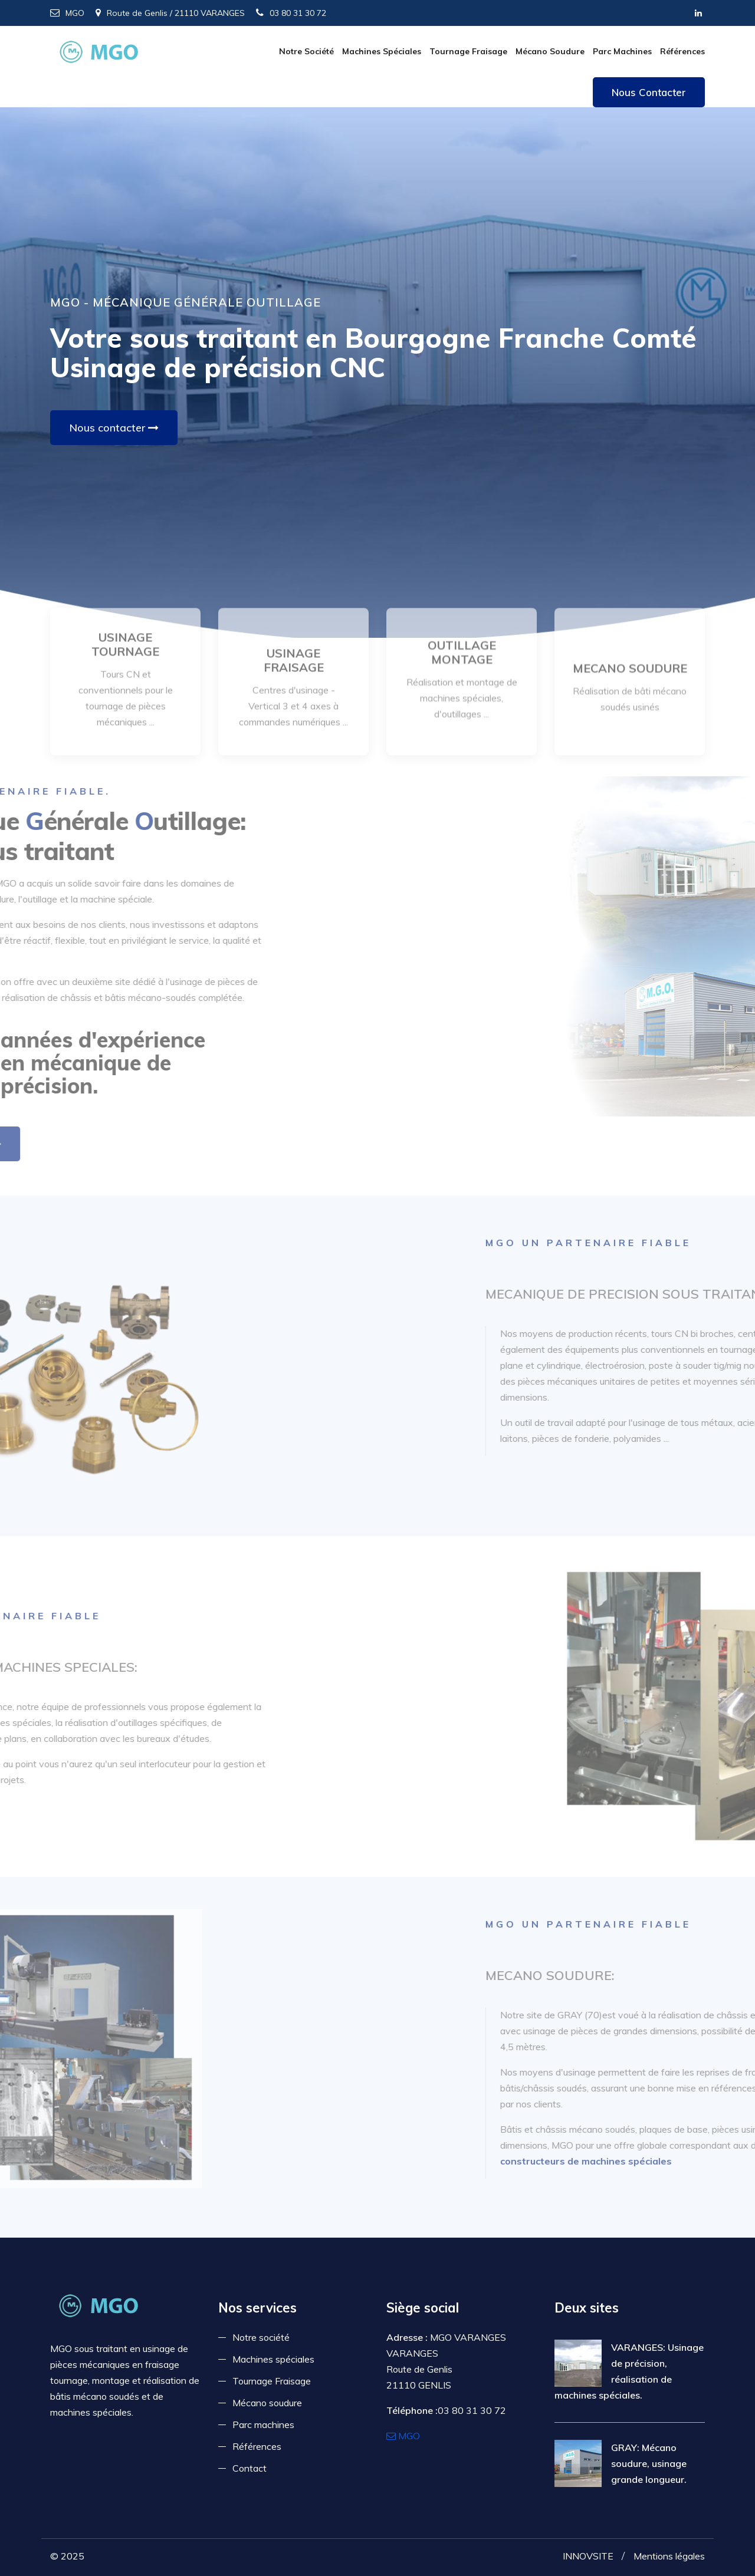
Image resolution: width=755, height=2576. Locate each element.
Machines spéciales (381, 51)
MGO (67, 13)
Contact (249, 2468)
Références (682, 51)
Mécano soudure (550, 51)
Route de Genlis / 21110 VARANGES (170, 13)
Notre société (306, 51)
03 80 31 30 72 (291, 13)
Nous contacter (649, 92)
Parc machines (622, 51)
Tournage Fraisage (468, 51)
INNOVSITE (588, 2556)
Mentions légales (669, 2556)
